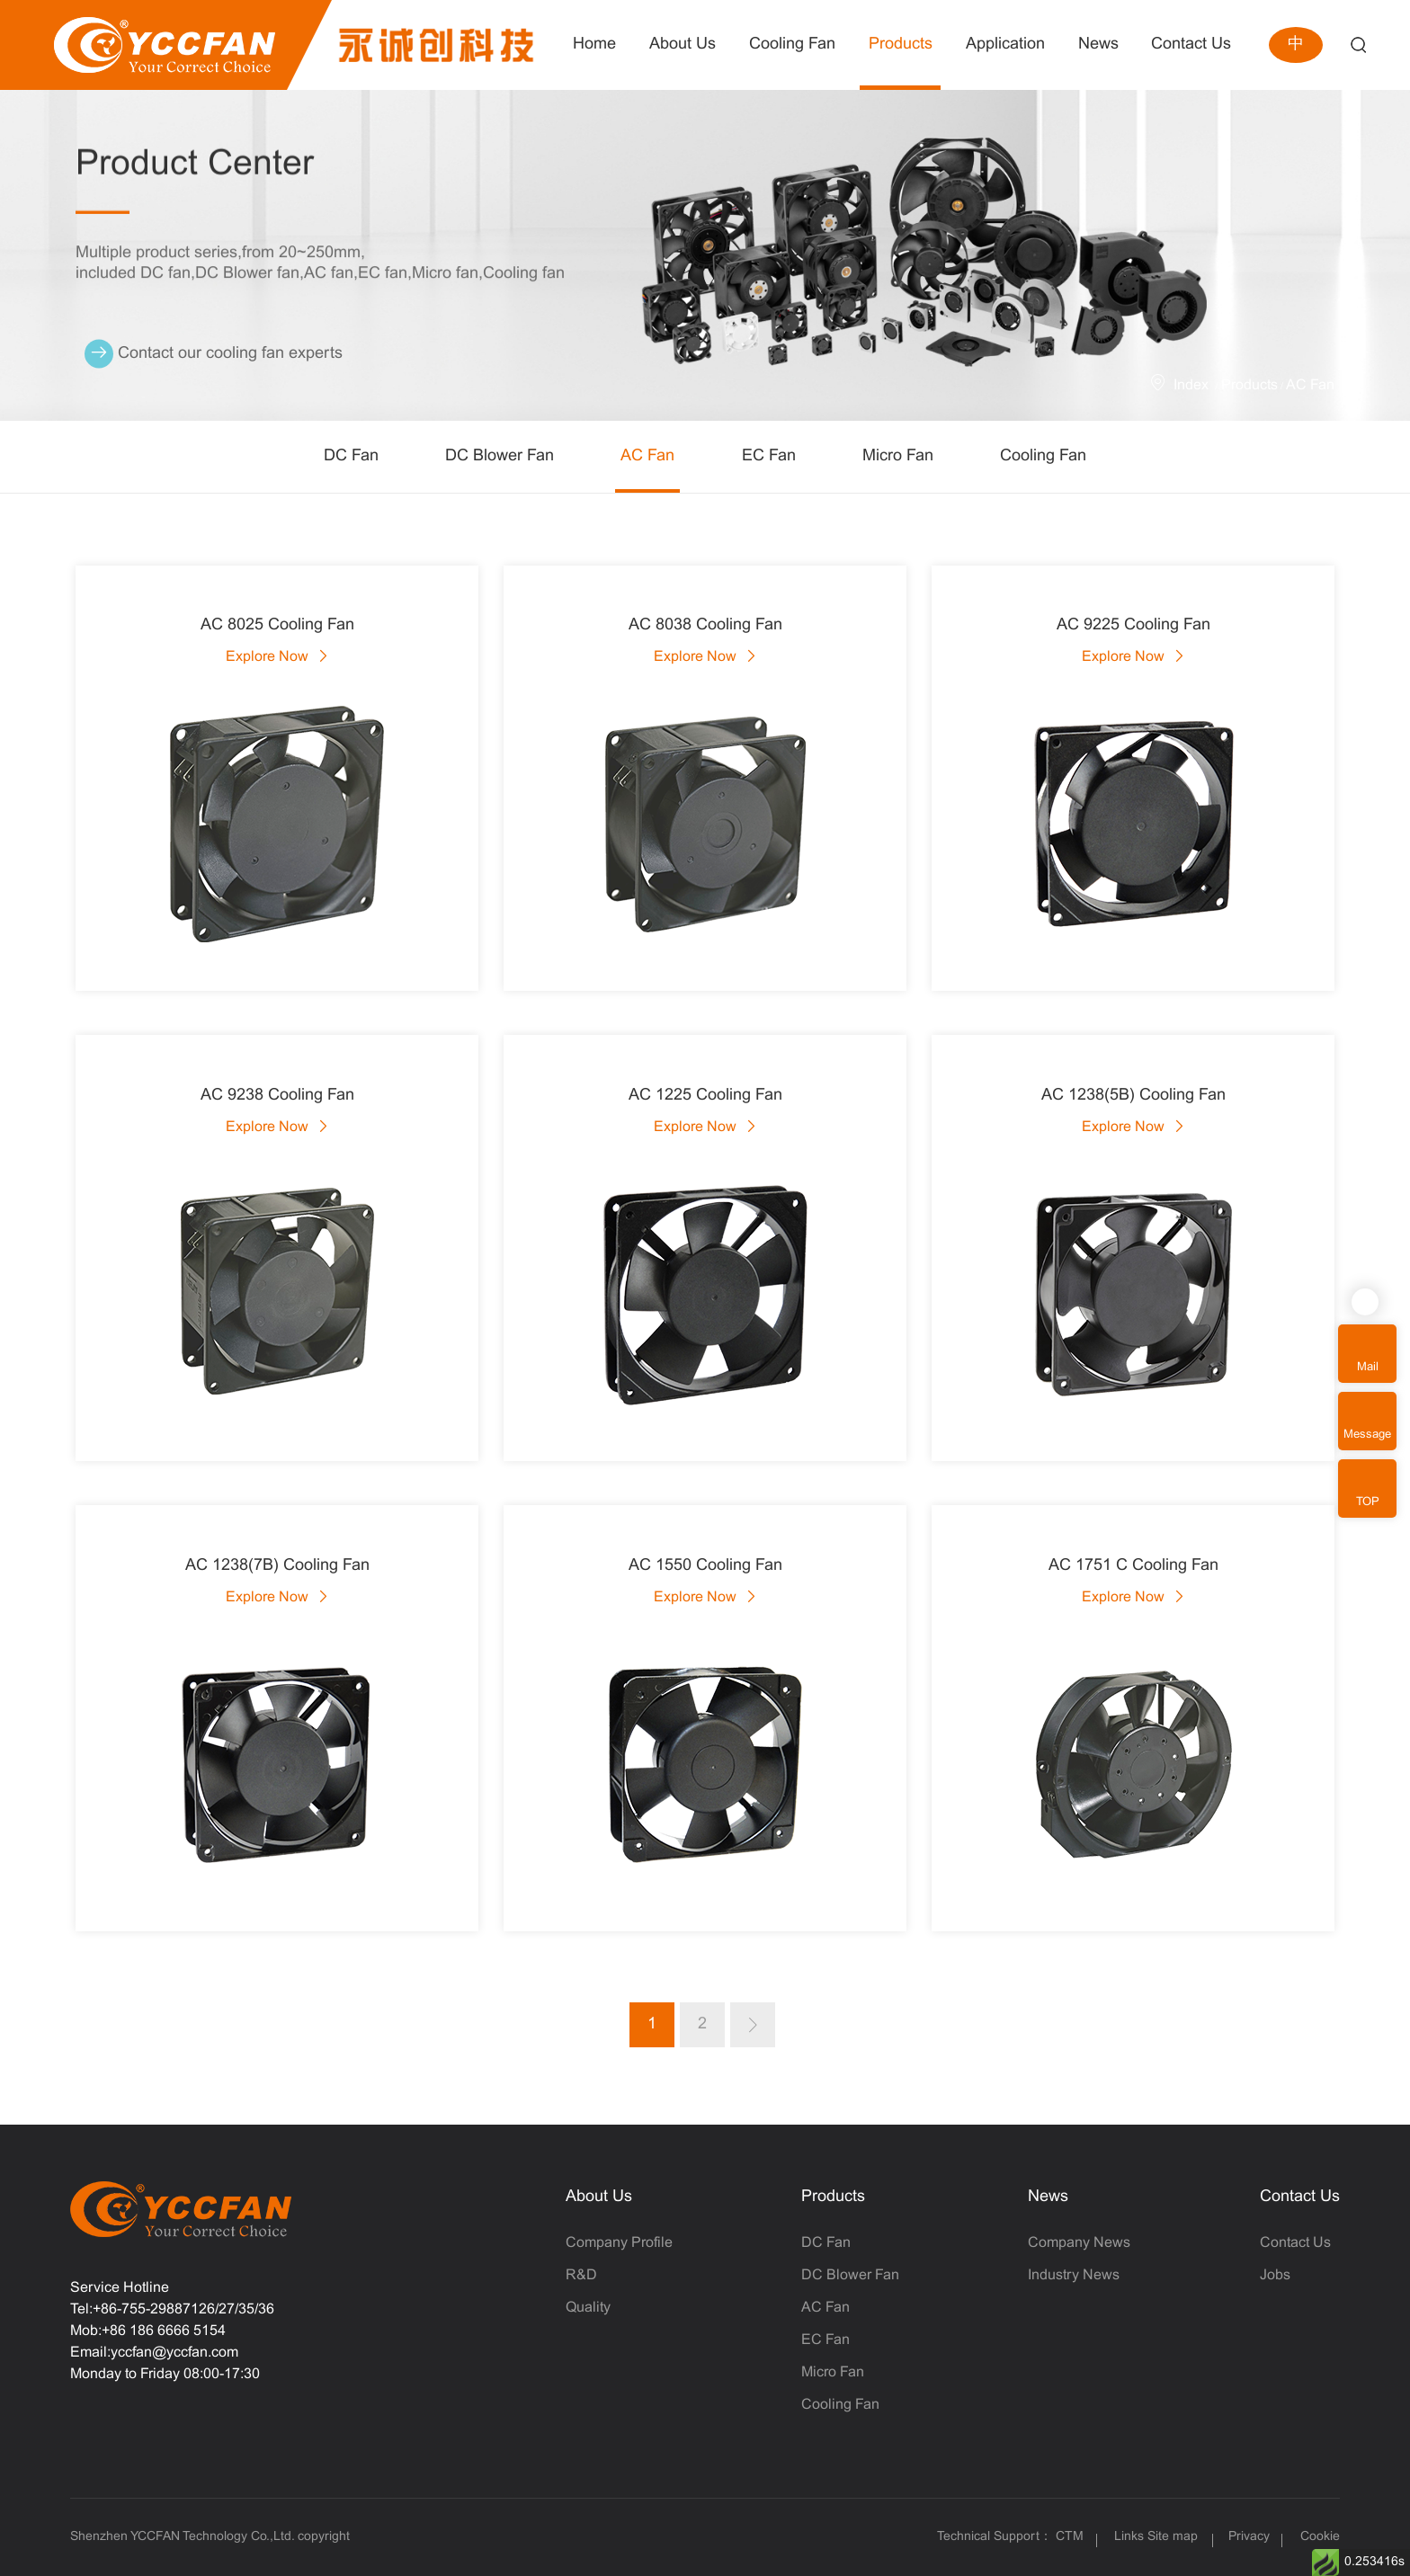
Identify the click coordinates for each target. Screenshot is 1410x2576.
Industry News (1074, 2275)
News (1048, 2197)
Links (1129, 2537)
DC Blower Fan (499, 456)
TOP (1367, 1502)
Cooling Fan (1043, 456)
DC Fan (351, 456)
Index (1191, 385)
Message (1367, 1435)
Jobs (1275, 2275)
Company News (1079, 2243)
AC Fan (1310, 385)
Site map (1172, 2537)
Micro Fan (897, 456)
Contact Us (1300, 2197)
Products (1249, 385)
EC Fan (769, 456)
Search (1358, 45)
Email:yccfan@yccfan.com (154, 2352)
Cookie (1320, 2537)
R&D (581, 2275)
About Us (599, 2197)
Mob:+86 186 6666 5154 (148, 2331)
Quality (588, 2307)
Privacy (1249, 2537)
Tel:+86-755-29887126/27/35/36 (172, 2309)
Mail (1368, 1367)
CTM (1071, 2537)
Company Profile (619, 2243)
